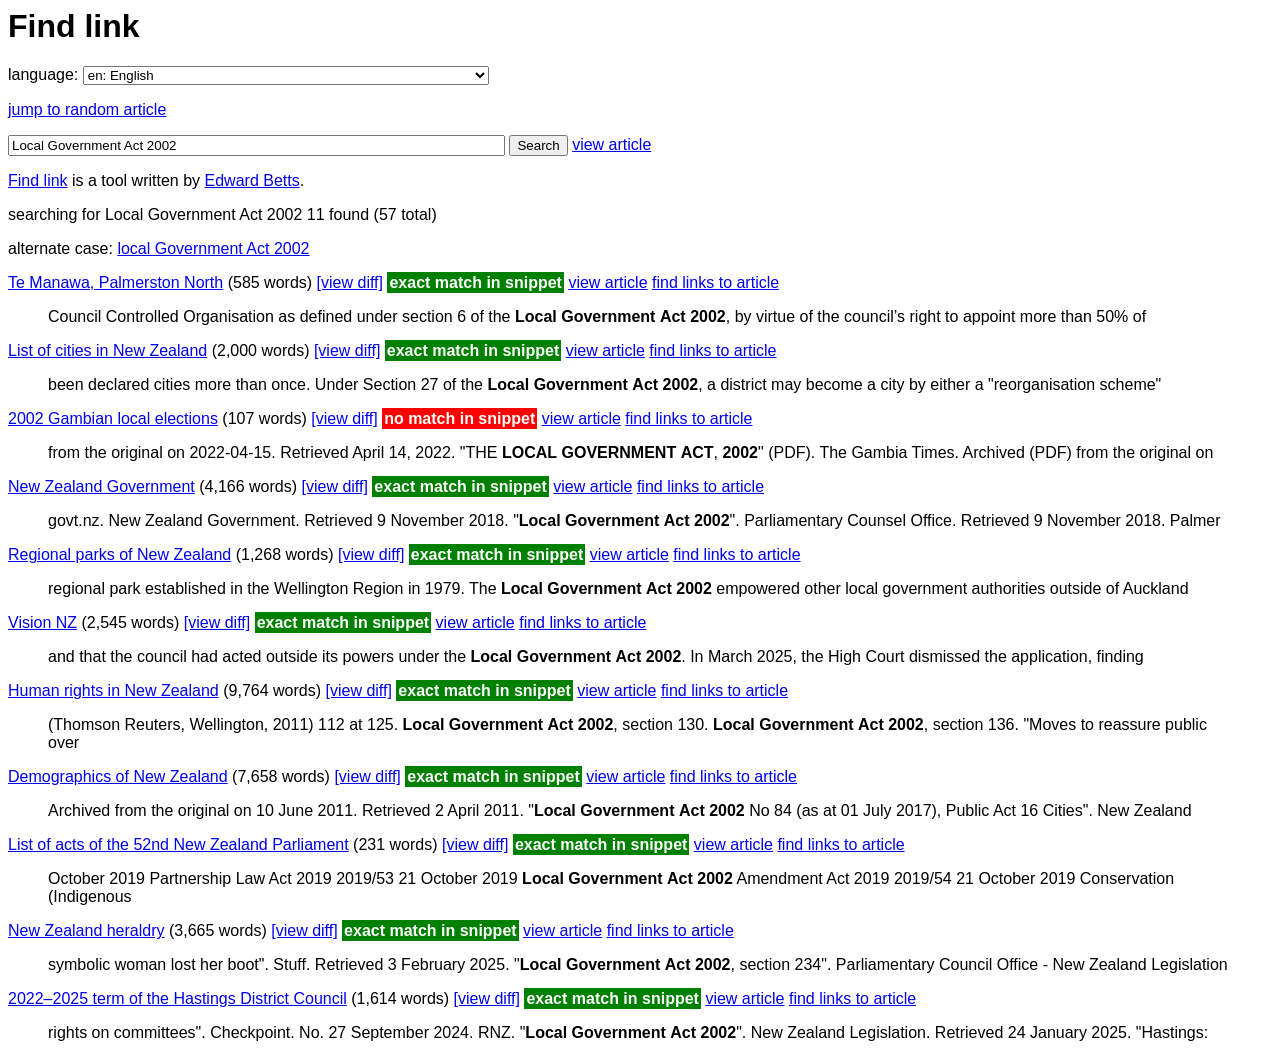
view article (611, 144)
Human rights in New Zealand (113, 690)
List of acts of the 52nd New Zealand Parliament (178, 844)
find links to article (715, 282)
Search (538, 145)
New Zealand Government (101, 486)
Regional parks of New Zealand (119, 554)
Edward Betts (252, 180)
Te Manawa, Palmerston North (115, 282)
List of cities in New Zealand (107, 350)
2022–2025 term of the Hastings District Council (177, 998)
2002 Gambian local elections (113, 418)
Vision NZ (42, 622)
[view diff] (350, 282)
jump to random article (87, 109)
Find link (38, 180)
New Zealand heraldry (86, 930)
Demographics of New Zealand (118, 776)
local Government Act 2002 (213, 248)
